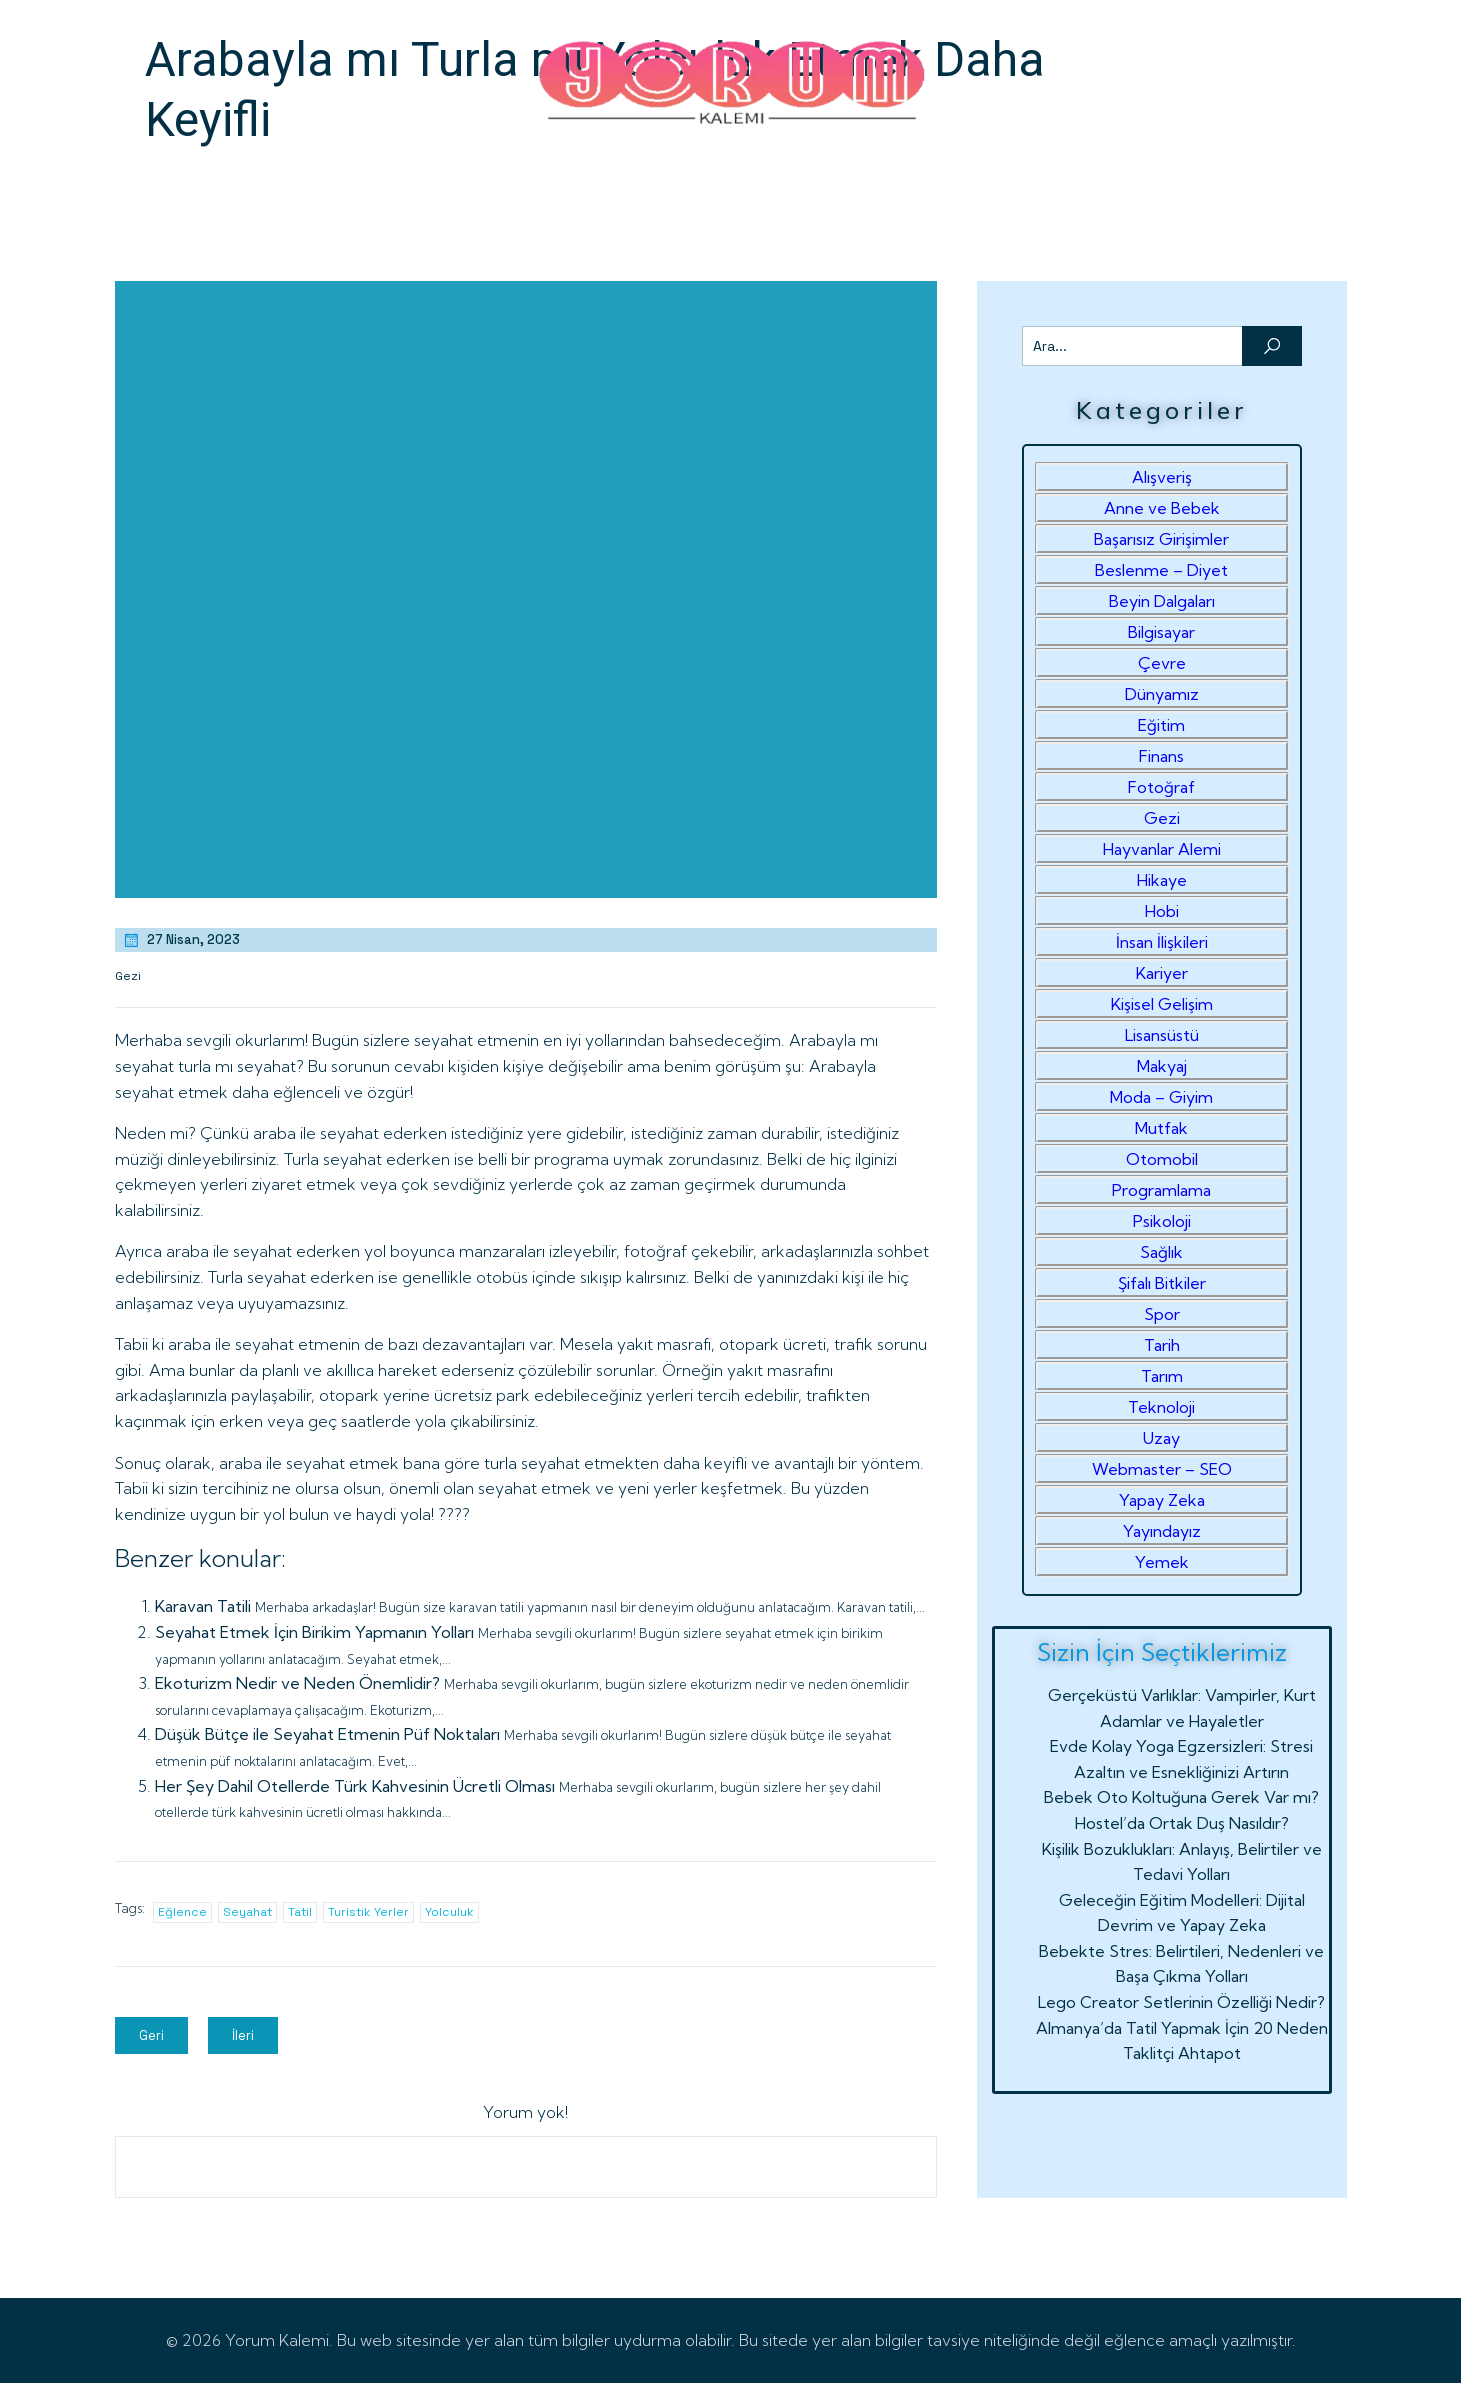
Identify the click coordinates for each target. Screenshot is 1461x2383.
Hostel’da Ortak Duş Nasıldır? (1182, 1823)
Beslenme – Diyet (1161, 570)
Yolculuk (449, 1912)
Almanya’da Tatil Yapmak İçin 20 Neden (1182, 2028)
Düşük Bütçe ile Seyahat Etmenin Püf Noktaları (327, 1734)
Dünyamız (1162, 694)
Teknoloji (1161, 1407)
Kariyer (1162, 973)
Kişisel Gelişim (1162, 1004)
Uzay (1161, 1438)
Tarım (1162, 1376)
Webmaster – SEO (1162, 1469)
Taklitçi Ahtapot (1182, 2053)
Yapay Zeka (1162, 1500)
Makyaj (1162, 1066)
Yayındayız (1162, 1531)
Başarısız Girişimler (1161, 539)
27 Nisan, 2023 (181, 940)
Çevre (1162, 663)
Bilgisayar (1161, 632)
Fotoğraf (1161, 787)
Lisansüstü (1162, 1035)
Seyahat (247, 1912)
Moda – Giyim (1161, 1097)
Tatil (300, 1912)
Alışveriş (1162, 477)
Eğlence (182, 1912)
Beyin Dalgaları (1162, 601)
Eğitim (1161, 725)
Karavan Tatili (203, 1606)
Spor (1162, 1314)
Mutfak (1161, 1128)
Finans (1161, 756)
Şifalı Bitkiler (1162, 1283)
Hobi (1162, 911)
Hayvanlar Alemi (1162, 849)
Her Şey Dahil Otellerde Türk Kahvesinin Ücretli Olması (355, 1786)
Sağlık (1161, 1252)
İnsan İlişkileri (1162, 942)
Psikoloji (1162, 1221)
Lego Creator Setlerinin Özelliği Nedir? (1181, 2002)
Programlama (1161, 1190)
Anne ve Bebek (1162, 508)
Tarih (1162, 1345)
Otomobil (1162, 1159)
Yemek (1162, 1562)
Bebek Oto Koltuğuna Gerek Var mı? (1181, 1797)
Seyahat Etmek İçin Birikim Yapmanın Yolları (314, 1632)
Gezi (128, 976)
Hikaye (1162, 880)
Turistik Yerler (368, 1912)
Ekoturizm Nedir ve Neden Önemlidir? (297, 1683)
